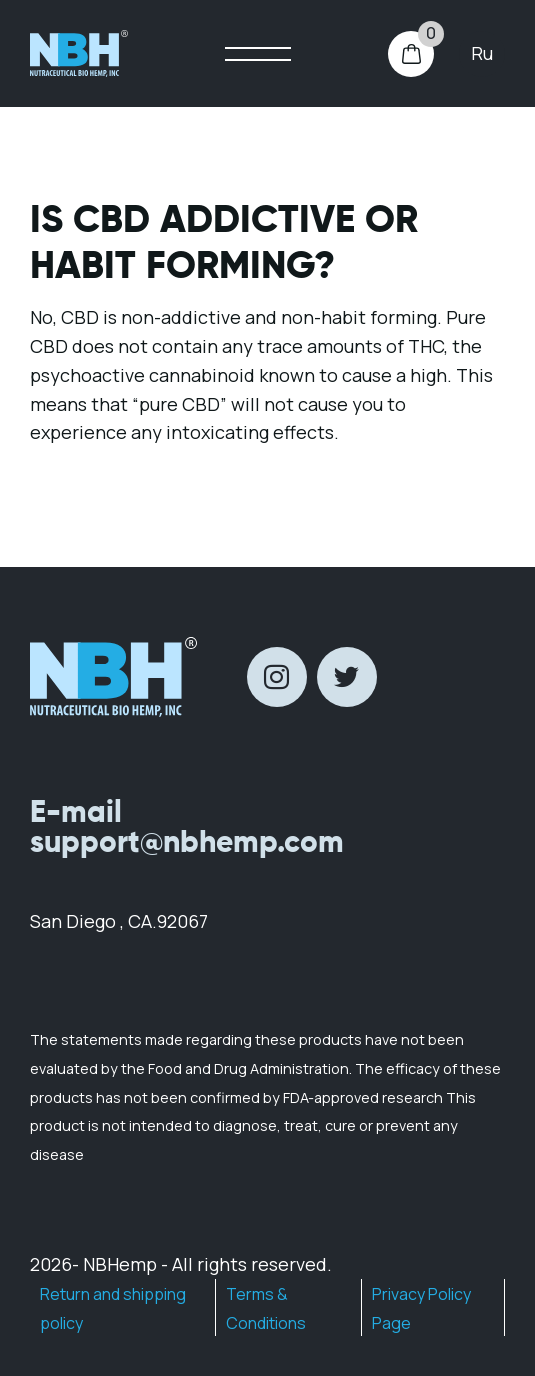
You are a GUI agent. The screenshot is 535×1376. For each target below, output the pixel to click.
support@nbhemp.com (187, 841)
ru (482, 53)
